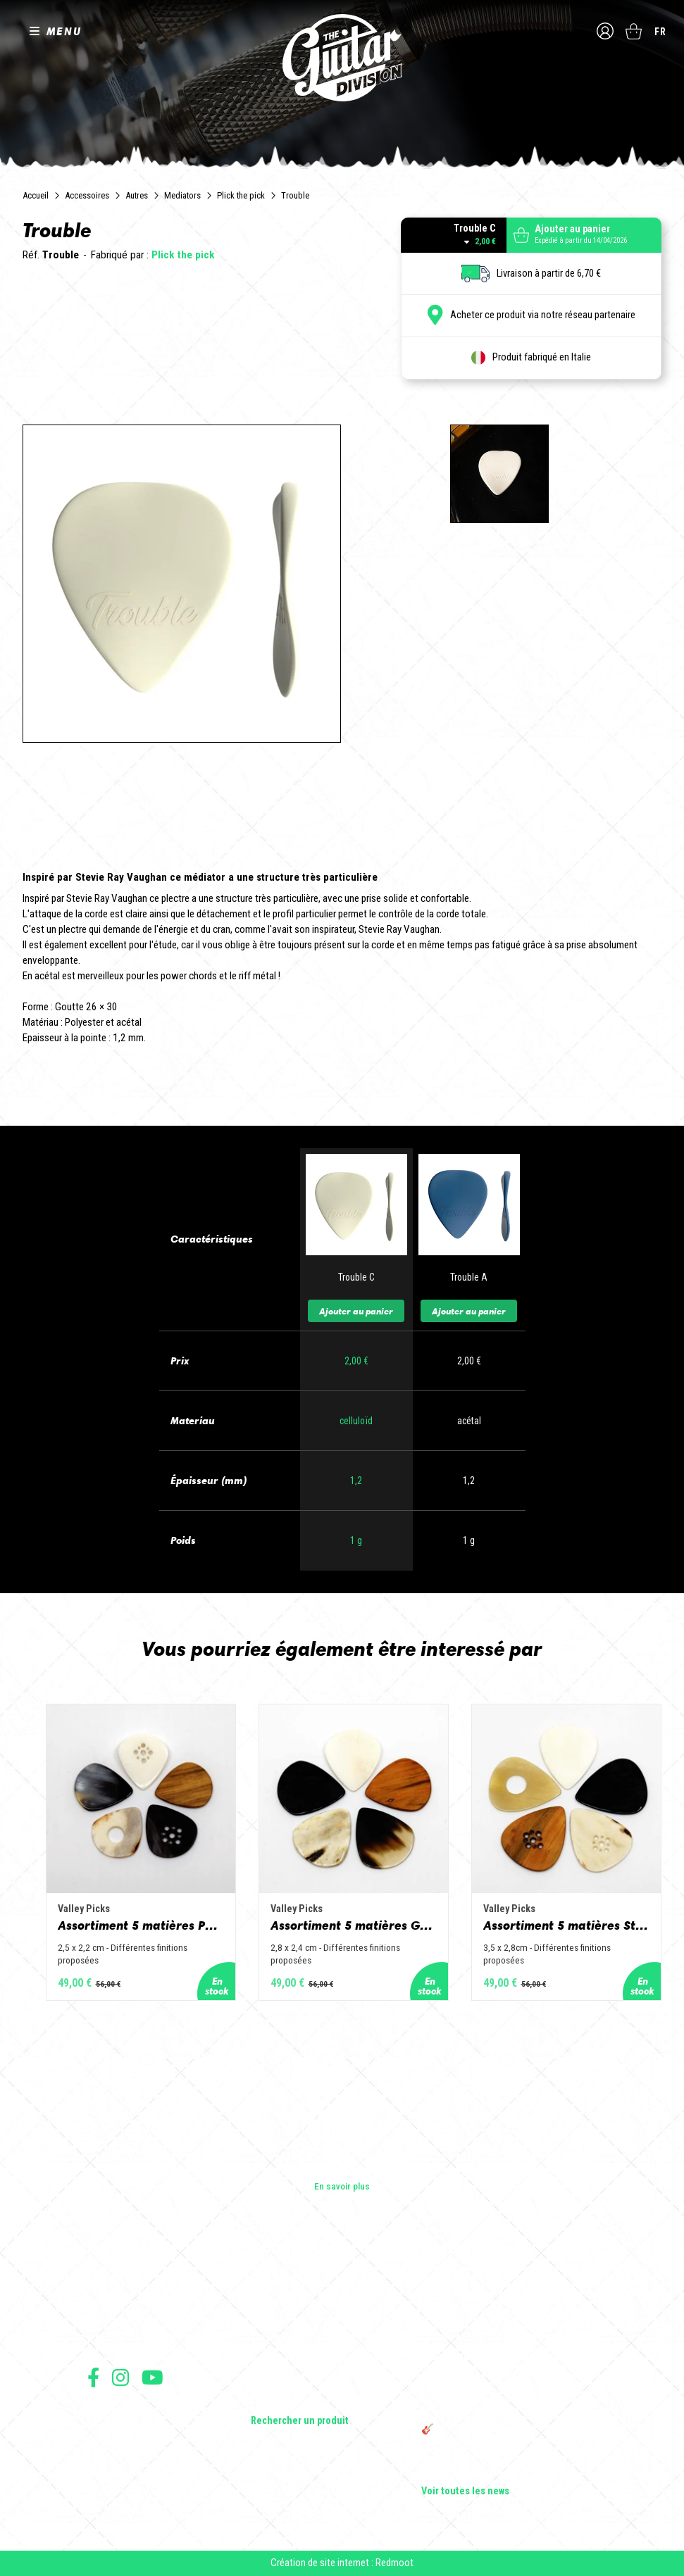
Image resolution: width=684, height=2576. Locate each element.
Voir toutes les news (465, 2491)
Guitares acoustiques (294, 2302)
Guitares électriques (291, 2283)
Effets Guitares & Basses (301, 2362)
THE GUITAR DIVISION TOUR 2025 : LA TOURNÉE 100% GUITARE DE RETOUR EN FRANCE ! (500, 2398)
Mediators (182, 195)
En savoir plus (342, 2186)
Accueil (36, 195)
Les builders (111, 2283)
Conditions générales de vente (141, 2427)
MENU (64, 31)
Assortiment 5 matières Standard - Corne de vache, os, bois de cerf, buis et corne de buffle (566, 1925)
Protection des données (129, 2458)
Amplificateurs (280, 2342)
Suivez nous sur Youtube (152, 2377)
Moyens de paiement (124, 2473)
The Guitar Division (342, 57)
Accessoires (87, 195)
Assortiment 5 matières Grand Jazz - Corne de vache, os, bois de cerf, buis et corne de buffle (354, 1925)
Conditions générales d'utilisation (147, 2411)
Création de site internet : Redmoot (342, 2562)
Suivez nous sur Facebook (93, 2377)
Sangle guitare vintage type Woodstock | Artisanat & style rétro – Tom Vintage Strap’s (502, 2325)
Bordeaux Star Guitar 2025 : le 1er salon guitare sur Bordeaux (499, 2466)
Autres (136, 195)
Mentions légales (117, 2442)
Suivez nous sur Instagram (120, 2377)
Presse (101, 2342)
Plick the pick (241, 195)
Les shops (108, 2302)
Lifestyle (268, 2401)
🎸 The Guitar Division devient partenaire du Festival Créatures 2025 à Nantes (509, 2435)
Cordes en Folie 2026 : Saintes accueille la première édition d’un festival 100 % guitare (508, 2288)
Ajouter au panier (356, 1311)
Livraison (103, 2489)
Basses (265, 2322)
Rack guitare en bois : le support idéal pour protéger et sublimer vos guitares (506, 2362)
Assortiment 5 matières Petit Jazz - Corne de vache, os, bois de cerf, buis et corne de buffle (141, 1925)
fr (660, 31)
